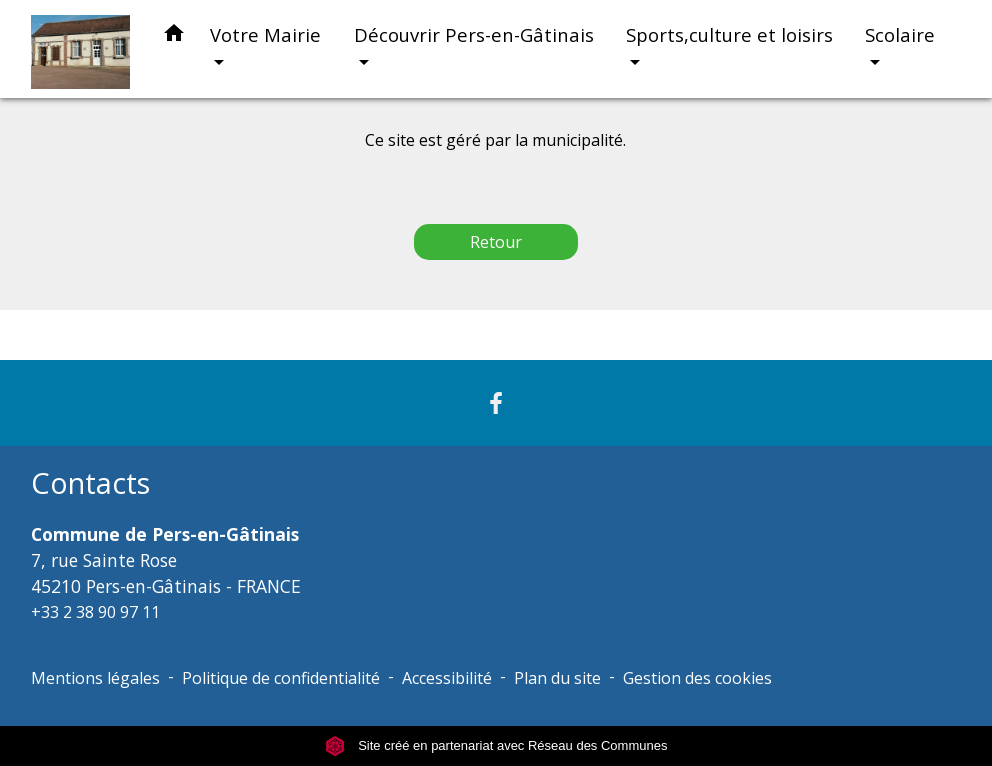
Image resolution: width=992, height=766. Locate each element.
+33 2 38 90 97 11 (95, 612)
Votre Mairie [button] (265, 34)
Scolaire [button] (900, 34)
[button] (174, 36)
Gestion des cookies (697, 678)
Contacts (90, 483)
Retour (496, 242)
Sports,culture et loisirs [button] (729, 34)
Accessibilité (447, 678)
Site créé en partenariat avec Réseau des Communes (496, 745)
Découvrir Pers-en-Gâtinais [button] (474, 34)
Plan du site (557, 678)
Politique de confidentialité (281, 678)
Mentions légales (95, 678)
